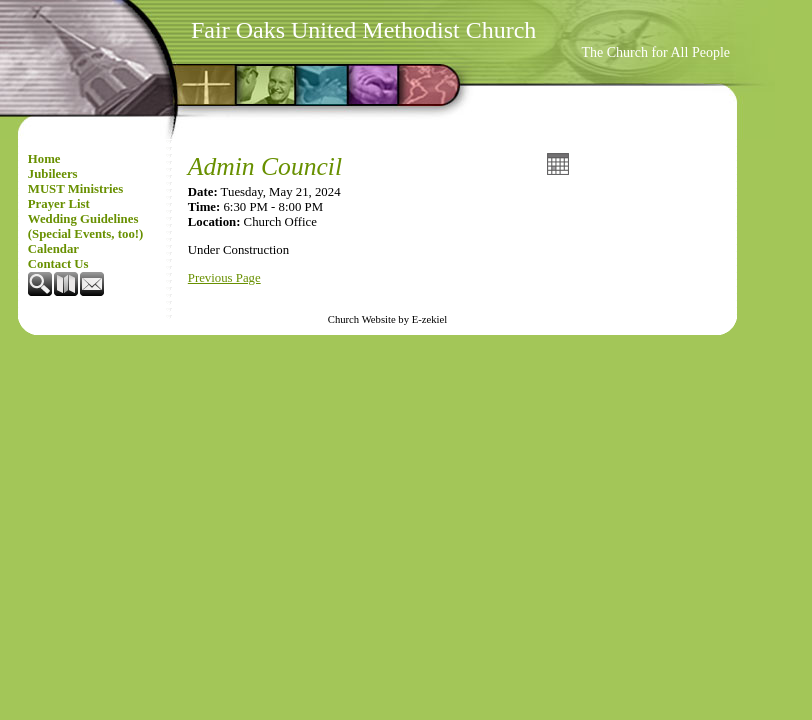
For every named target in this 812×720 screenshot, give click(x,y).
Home (44, 159)
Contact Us (58, 264)
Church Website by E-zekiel (387, 319)
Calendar (53, 249)
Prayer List (59, 204)
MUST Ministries (75, 189)
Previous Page (224, 278)
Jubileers (53, 174)
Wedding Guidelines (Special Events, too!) (86, 226)
